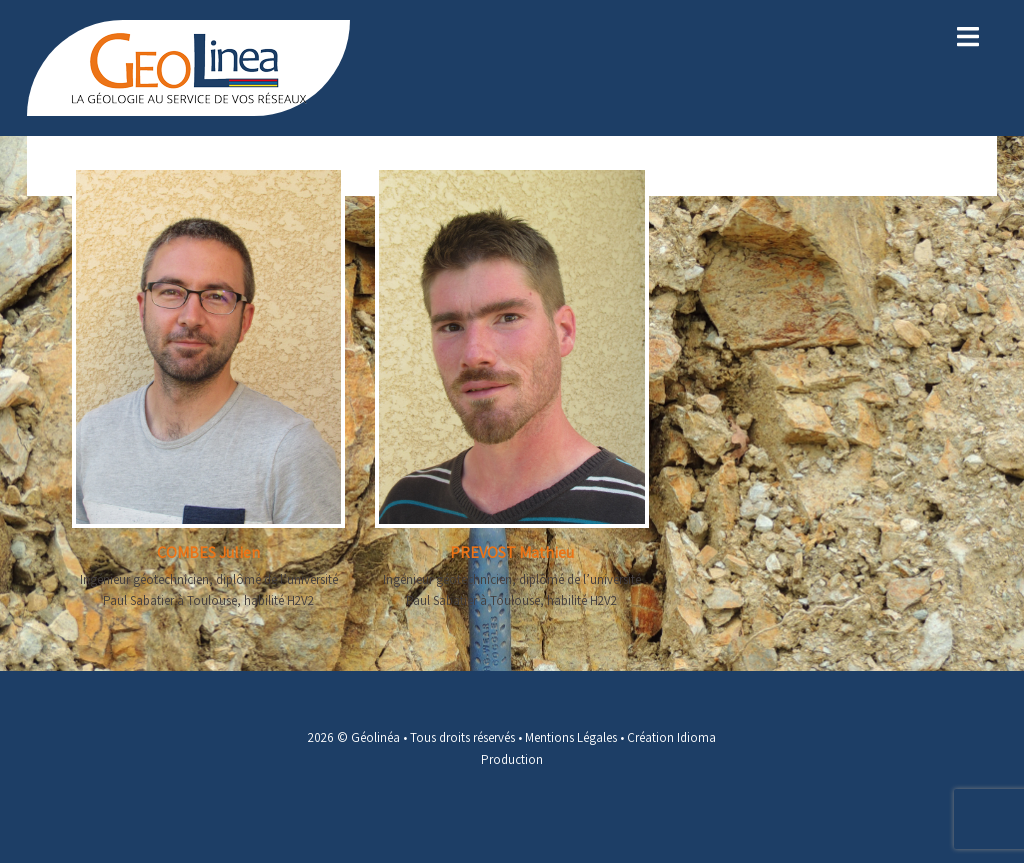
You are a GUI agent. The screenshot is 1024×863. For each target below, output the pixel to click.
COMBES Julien (208, 552)
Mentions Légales (571, 737)
